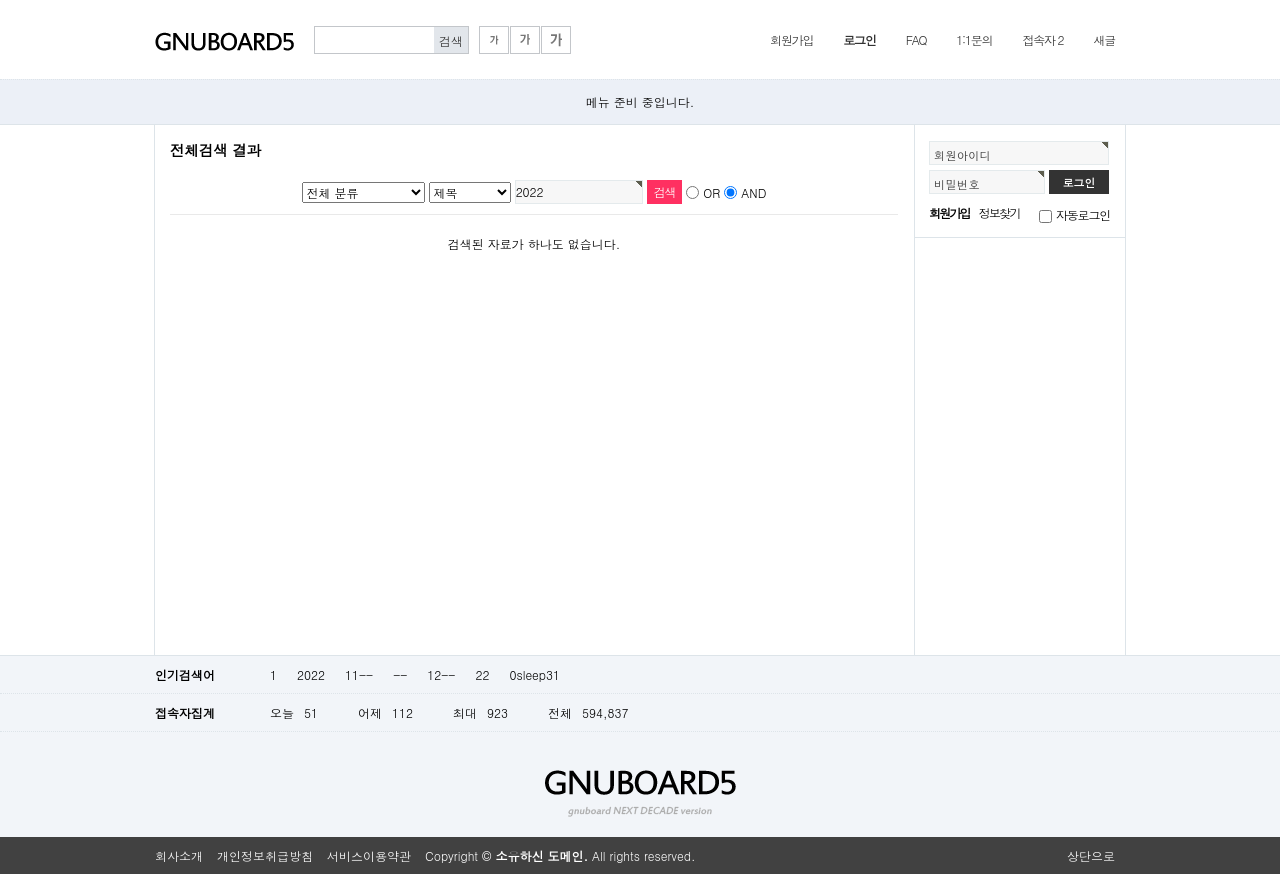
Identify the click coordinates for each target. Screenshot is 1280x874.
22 (482, 674)
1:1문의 (974, 39)
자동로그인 (1083, 214)
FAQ (916, 39)
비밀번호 (957, 184)
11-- (359, 674)
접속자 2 (1042, 39)
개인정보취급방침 (265, 855)
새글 (1104, 39)
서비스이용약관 (369, 855)
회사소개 (179, 855)
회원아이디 (962, 155)
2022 (311, 674)
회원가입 (791, 39)
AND (753, 192)
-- (400, 674)
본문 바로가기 (0, 0)
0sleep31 (534, 674)
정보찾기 (999, 212)
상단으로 (1091, 855)
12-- (441, 674)
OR (711, 192)
